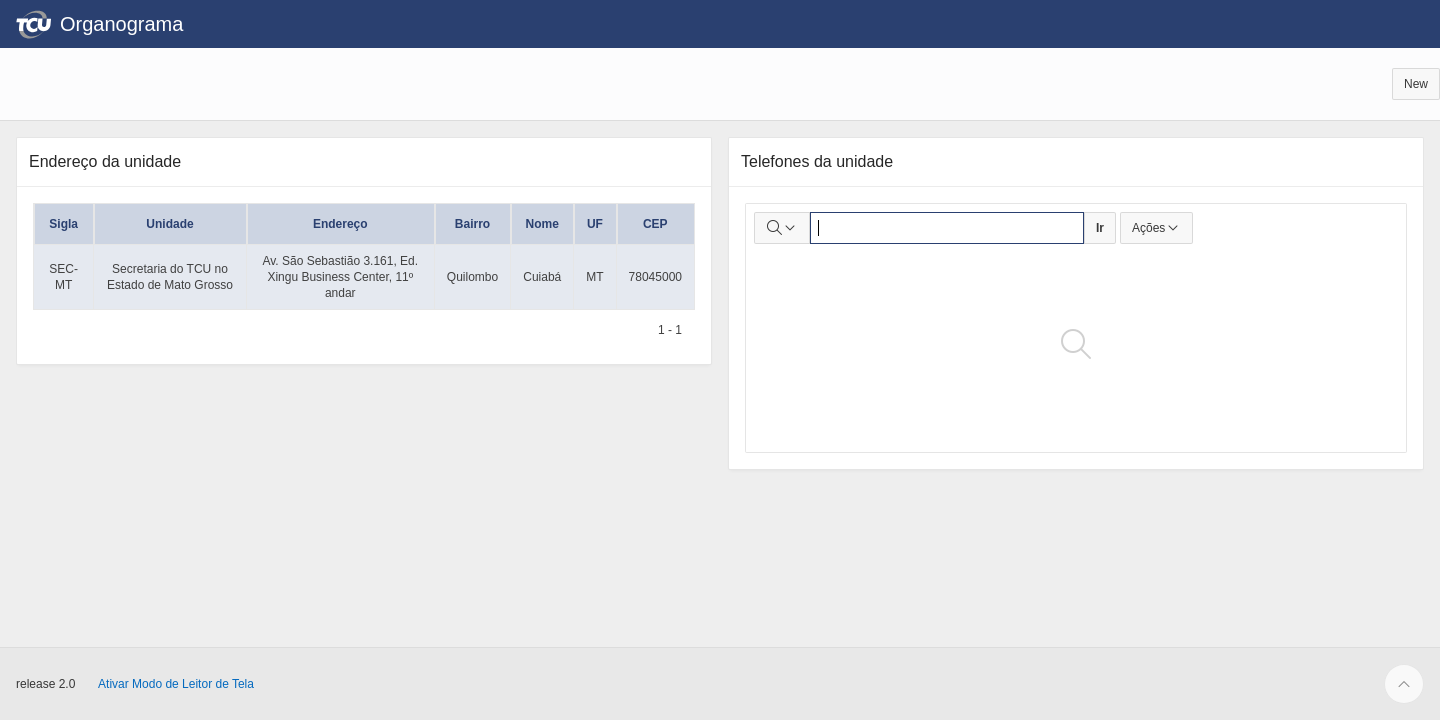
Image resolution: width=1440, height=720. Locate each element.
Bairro (472, 224)
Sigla (63, 224)
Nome (542, 224)
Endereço (340, 224)
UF (595, 224)
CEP (655, 224)
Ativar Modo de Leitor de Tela (176, 684)
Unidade (169, 224)
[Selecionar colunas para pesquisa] (782, 228)
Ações (1156, 228)
